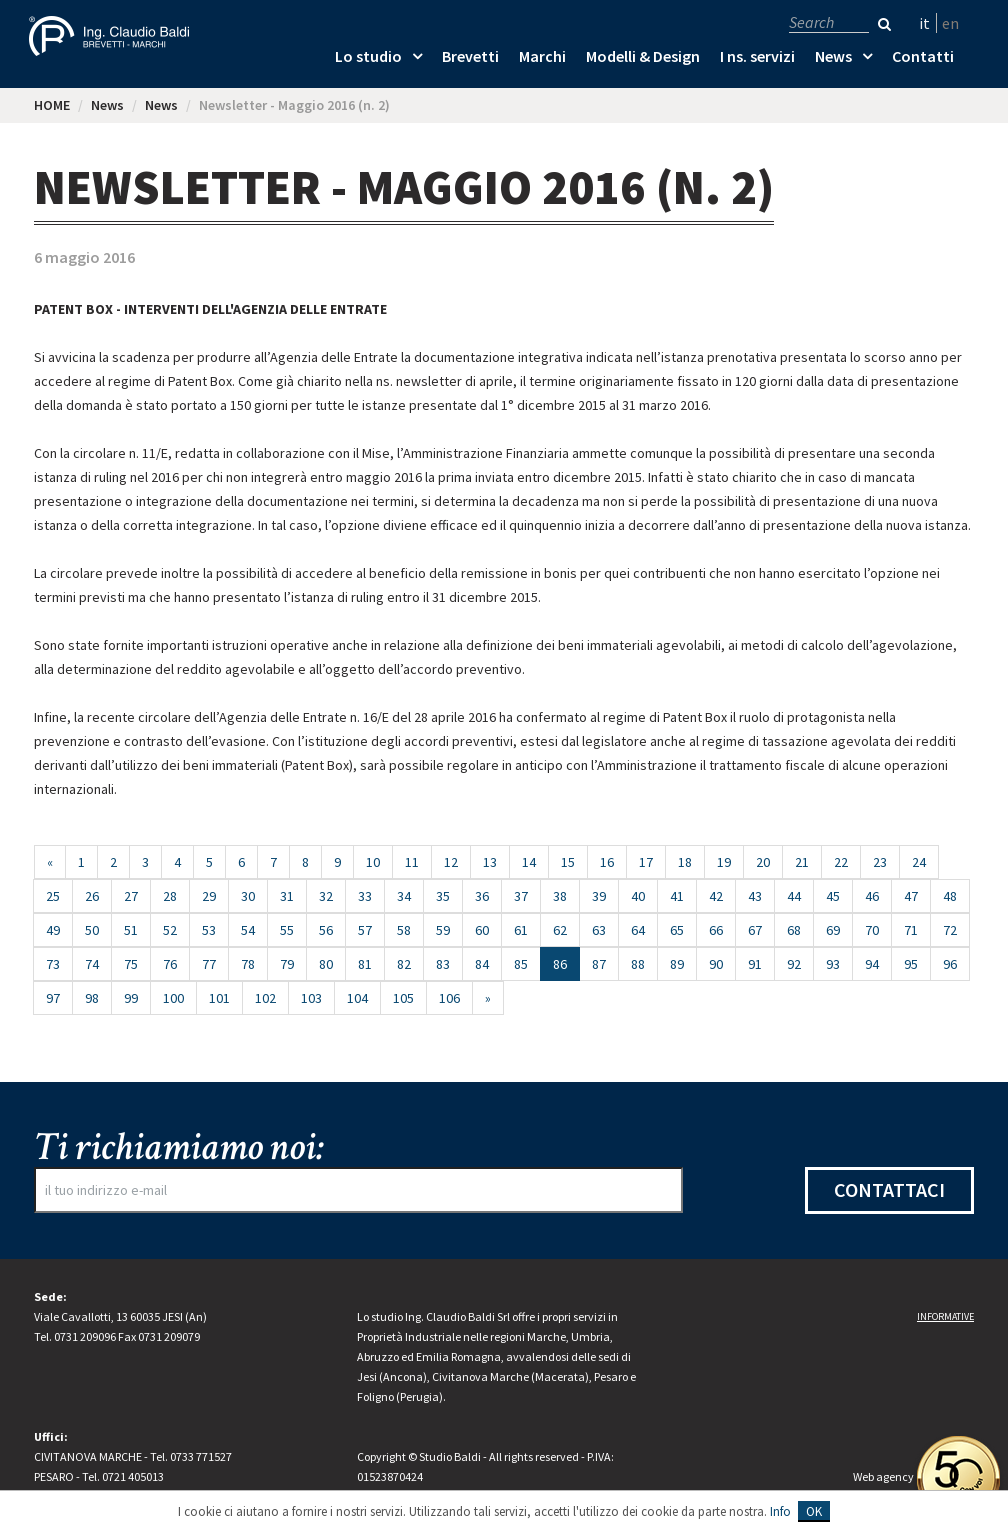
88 (638, 964)
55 (287, 930)
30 (248, 896)
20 (763, 862)
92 (794, 964)
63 (599, 930)
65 (677, 930)
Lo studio (368, 56)
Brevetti (470, 56)
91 (755, 964)
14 (529, 862)
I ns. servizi (757, 56)
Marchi (542, 56)
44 (794, 896)
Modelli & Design (643, 56)
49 (53, 930)
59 (443, 930)
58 (404, 930)
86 (566, 963)
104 (357, 998)
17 (646, 862)
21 (802, 862)
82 (404, 964)
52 (170, 930)
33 (365, 896)
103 (311, 998)
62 (560, 930)
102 (265, 998)
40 (638, 896)
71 (911, 930)
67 (755, 930)
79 (287, 964)
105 (403, 998)
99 (131, 998)
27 (131, 896)
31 (287, 896)
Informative (945, 1316)
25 (53, 896)
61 (521, 930)
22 (841, 862)
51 (131, 930)
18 (685, 862)
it (924, 23)
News (833, 56)
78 (248, 964)
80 (326, 964)
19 (724, 862)
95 (911, 964)
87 (599, 964)
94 (872, 964)
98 (92, 998)
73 (53, 964)
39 (599, 896)
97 (53, 998)
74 (92, 964)
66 (716, 930)
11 (412, 862)
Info (780, 1511)
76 (170, 964)
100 (173, 998)
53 (209, 930)
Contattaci (889, 1189)
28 (170, 896)
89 (677, 964)
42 (716, 896)
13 (490, 862)
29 (209, 896)
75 (131, 964)
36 (482, 896)
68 (794, 930)
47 (911, 896)
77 (209, 964)
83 (443, 964)
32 (326, 896)
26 (92, 896)
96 (950, 964)
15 (568, 862)
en (950, 23)
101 (219, 998)
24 (919, 862)
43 (755, 896)
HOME (52, 105)
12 (451, 862)
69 (833, 930)
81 (365, 964)
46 (872, 896)
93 (833, 964)
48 (950, 896)
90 (716, 964)
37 (521, 896)
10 (373, 862)
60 (482, 930)
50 (92, 930)
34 (404, 896)
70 (872, 930)
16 (607, 862)
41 (677, 896)
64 (638, 930)
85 (521, 964)
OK (814, 1511)
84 (482, 964)
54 (248, 930)
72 (950, 930)
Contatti (923, 56)
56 (326, 930)
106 (449, 998)
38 (560, 896)
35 (443, 896)
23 (880, 862)
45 (833, 896)
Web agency (883, 1476)
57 (365, 930)
